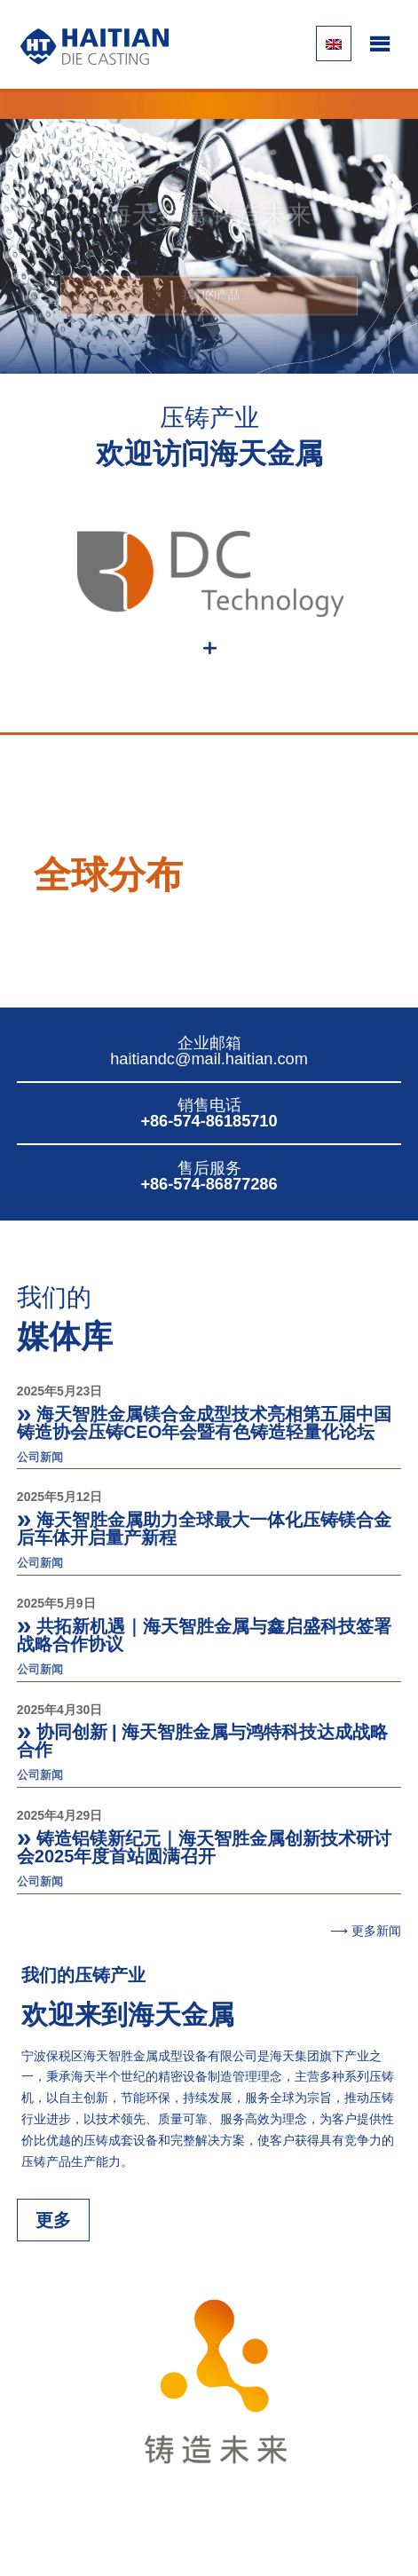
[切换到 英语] (333, 43)
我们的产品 (209, 302)
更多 (53, 2220)
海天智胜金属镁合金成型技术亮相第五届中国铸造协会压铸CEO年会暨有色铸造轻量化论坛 (204, 1423)
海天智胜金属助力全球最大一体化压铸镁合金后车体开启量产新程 (204, 1528)
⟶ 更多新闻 (365, 1931)
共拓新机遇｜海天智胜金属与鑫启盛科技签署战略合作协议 (204, 1635)
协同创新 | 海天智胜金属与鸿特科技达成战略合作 (202, 1740)
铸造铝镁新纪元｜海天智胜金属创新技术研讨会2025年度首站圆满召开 (204, 1847)
